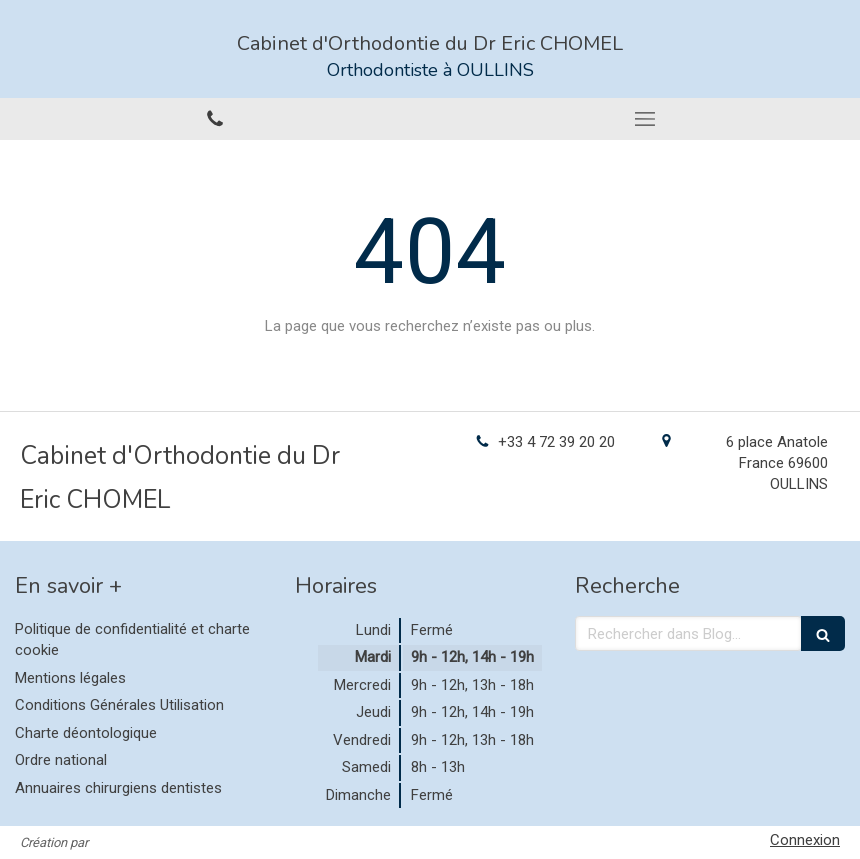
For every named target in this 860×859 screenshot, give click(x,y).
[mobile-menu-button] (645, 119)
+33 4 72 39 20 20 (556, 442)
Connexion (805, 840)
